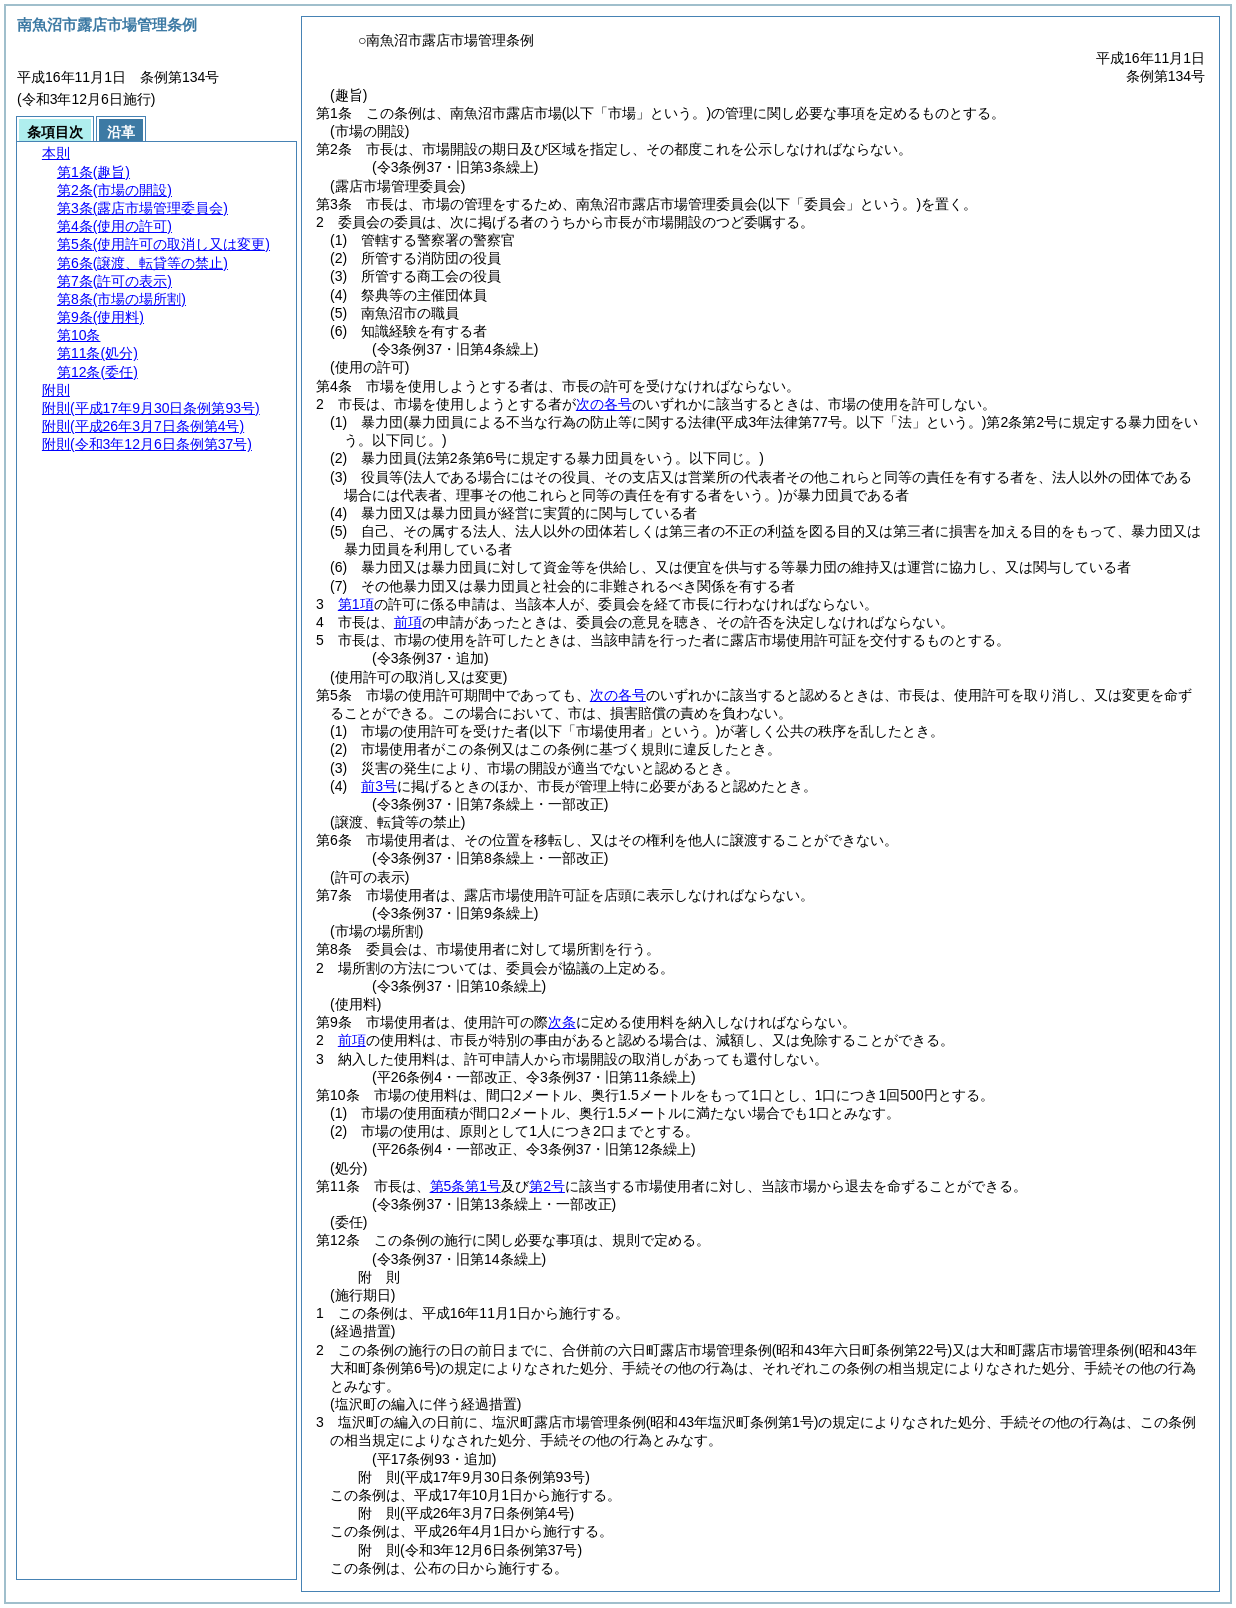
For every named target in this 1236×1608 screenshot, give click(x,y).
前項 (408, 622)
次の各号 (604, 404)
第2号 (547, 1186)
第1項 (356, 604)
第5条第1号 (466, 1186)
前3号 (379, 786)
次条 (562, 1022)
